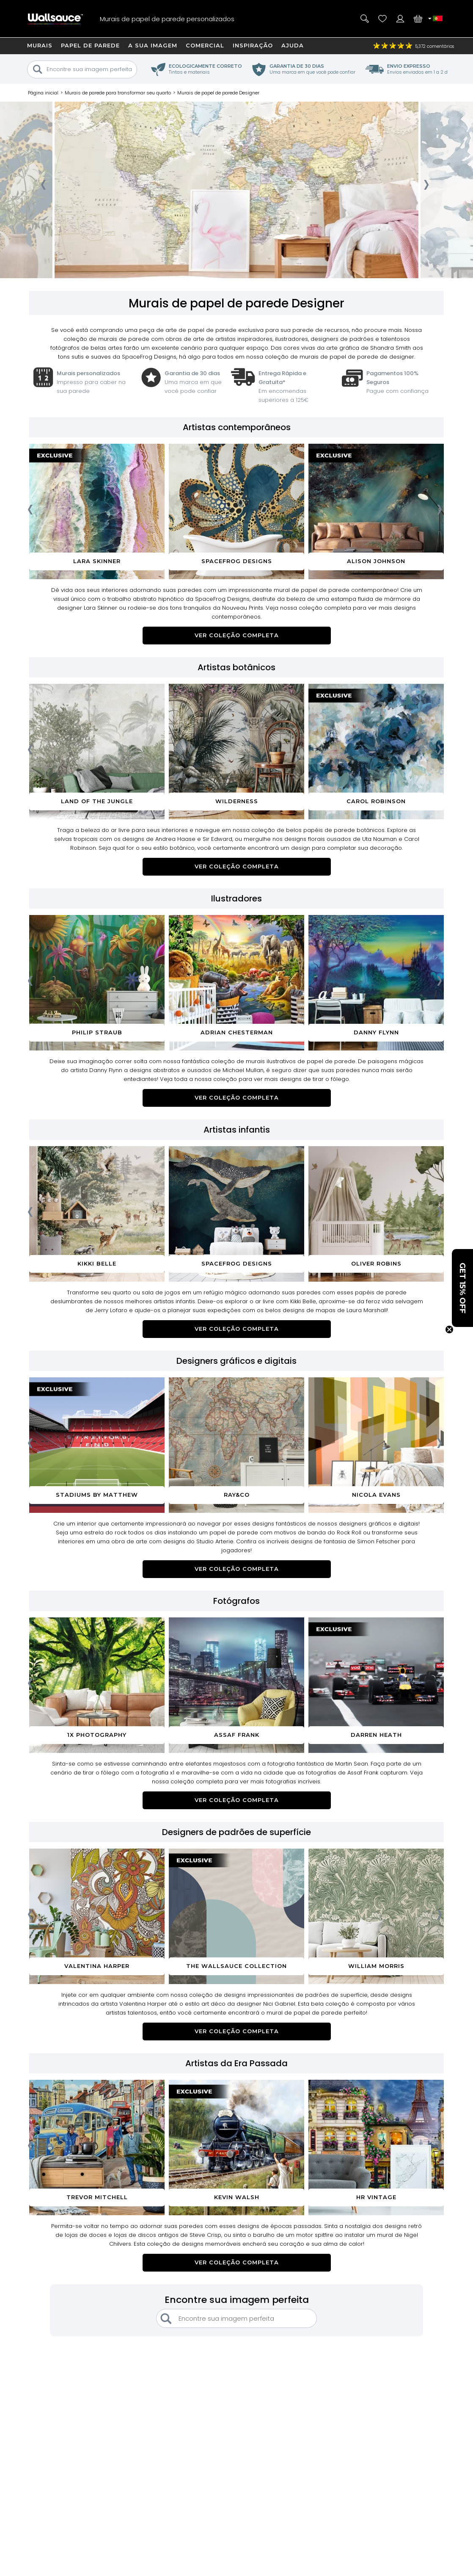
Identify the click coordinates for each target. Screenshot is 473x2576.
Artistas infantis (237, 1130)
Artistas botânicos (236, 667)
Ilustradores (236, 898)
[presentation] (43, 187)
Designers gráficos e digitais (236, 1361)
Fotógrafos (236, 1601)
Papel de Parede (90, 45)
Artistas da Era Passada (236, 2063)
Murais (39, 45)
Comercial (205, 45)
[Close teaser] (449, 1329)
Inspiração (253, 45)
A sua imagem (152, 45)
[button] (462, 1288)
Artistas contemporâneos (237, 427)
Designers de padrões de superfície (236, 1832)
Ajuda (292, 45)
